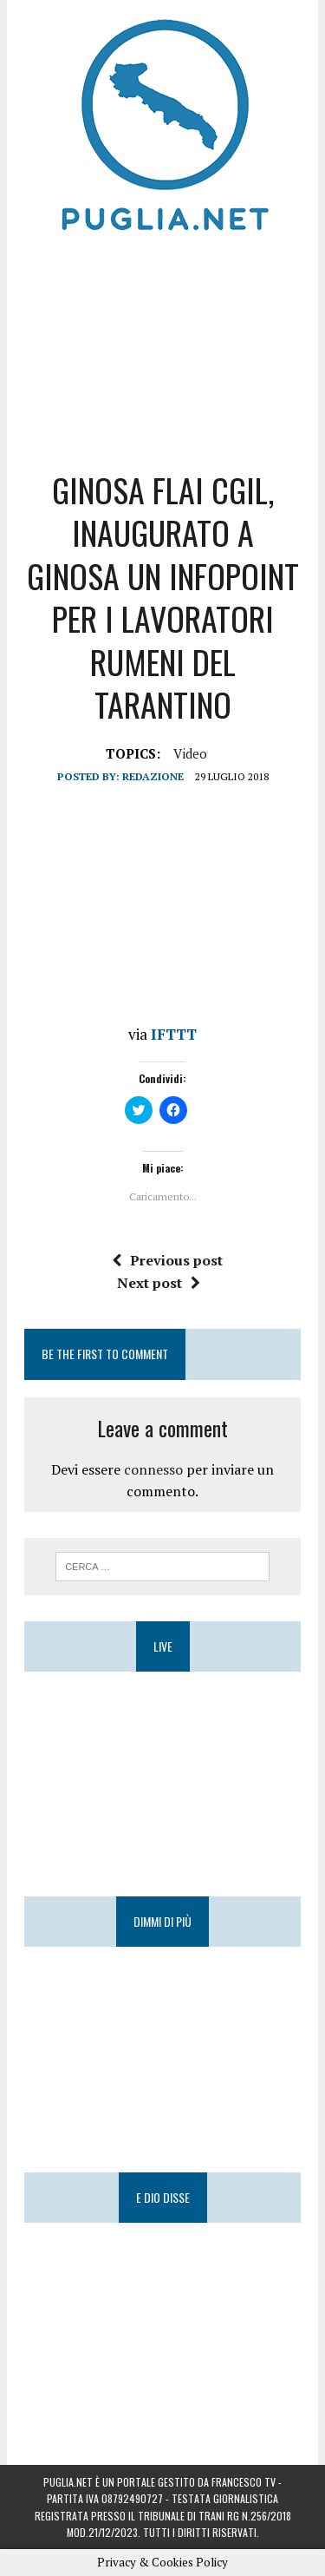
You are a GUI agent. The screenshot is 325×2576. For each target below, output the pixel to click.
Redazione (153, 776)
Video (190, 753)
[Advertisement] (162, 347)
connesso (153, 1469)
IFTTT (174, 1034)
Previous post (167, 1260)
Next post (158, 1282)
